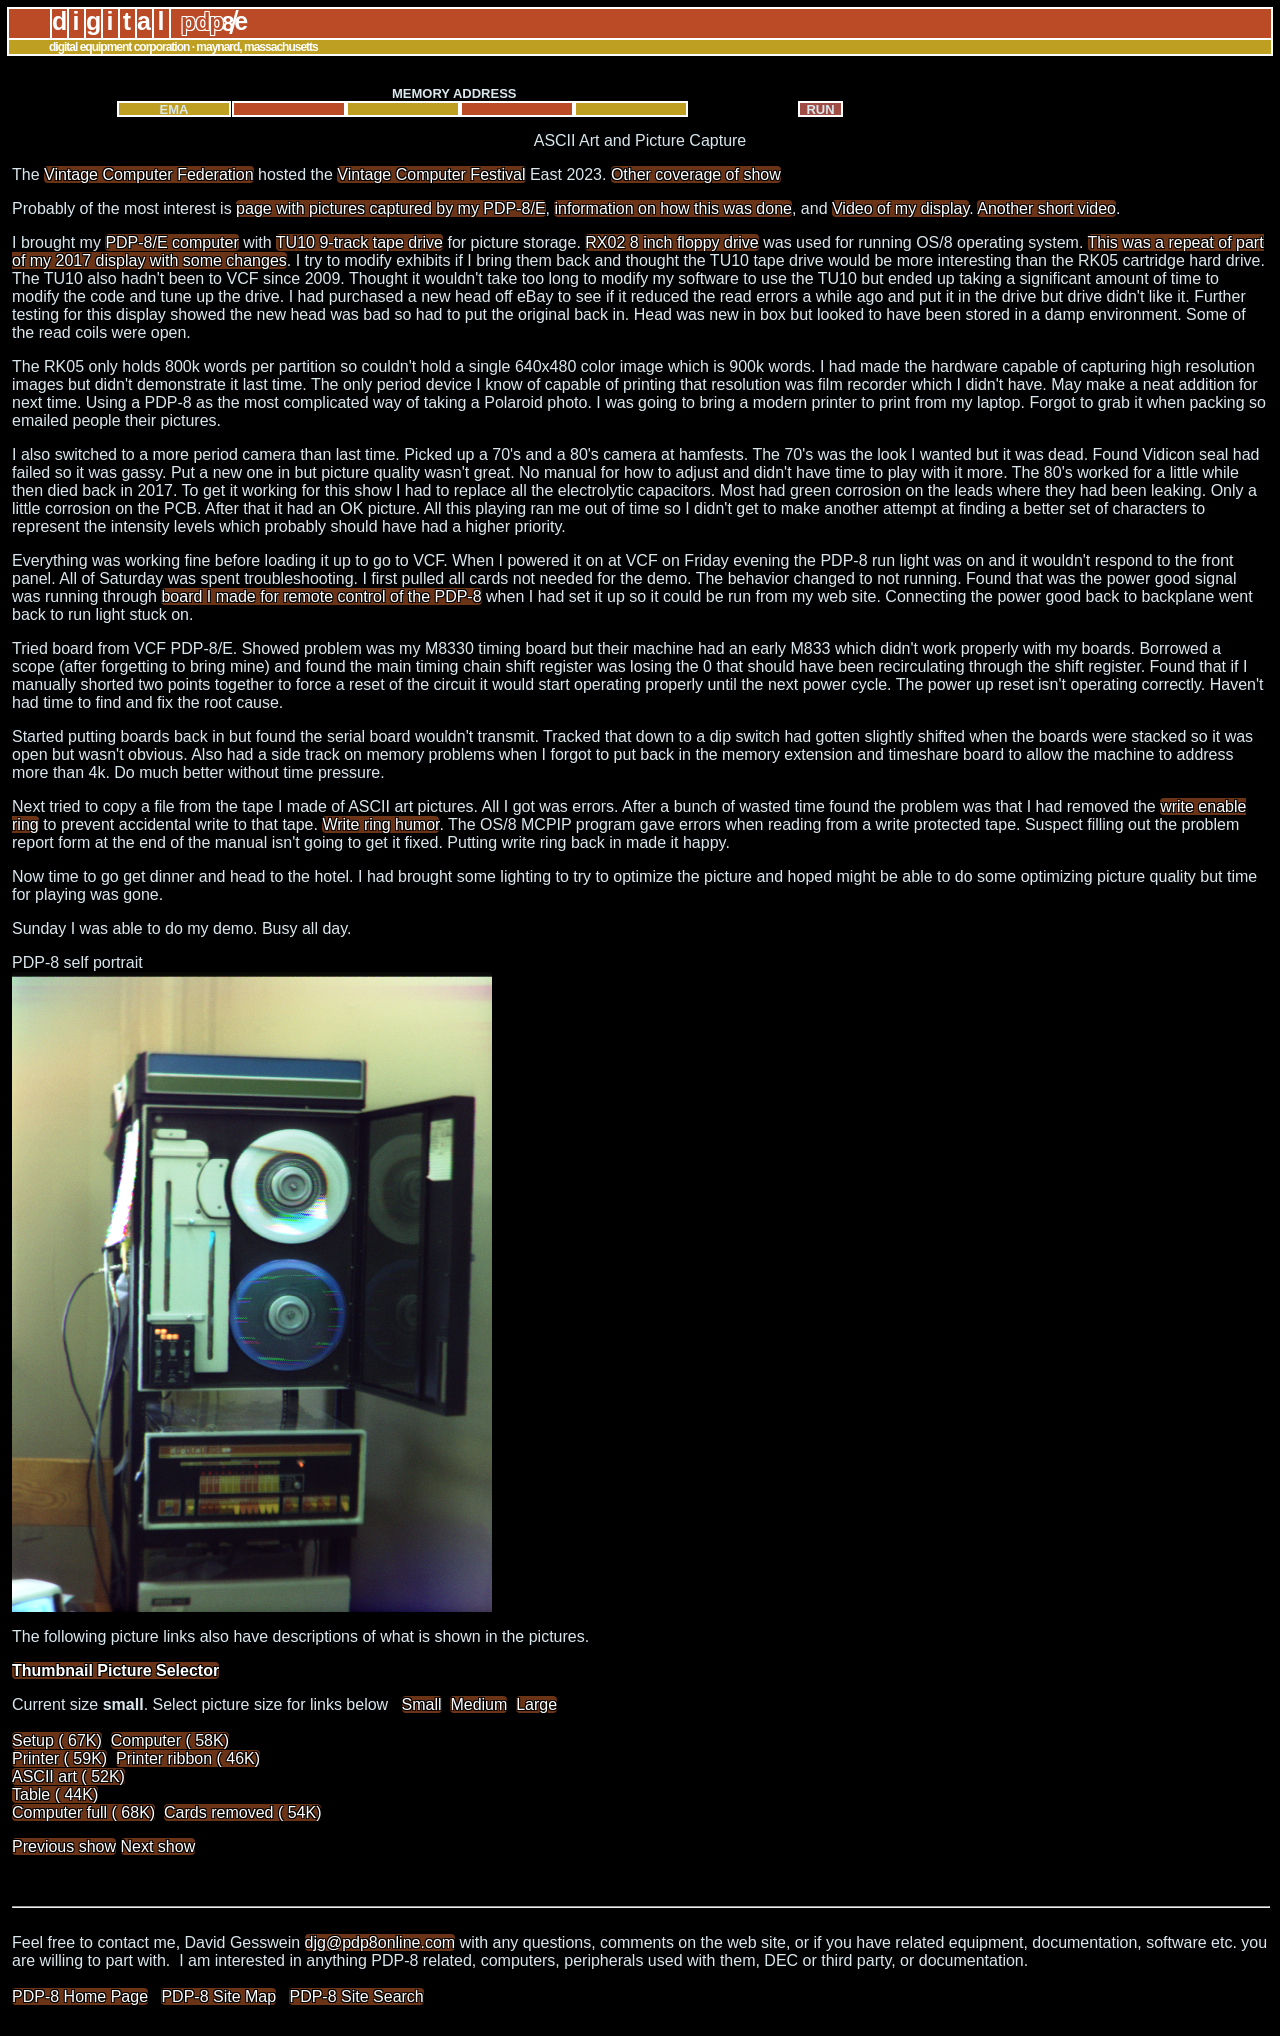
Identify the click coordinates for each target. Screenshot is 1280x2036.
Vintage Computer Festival (431, 174)
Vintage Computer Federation (149, 174)
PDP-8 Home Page (80, 1996)
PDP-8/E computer (171, 242)
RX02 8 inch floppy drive (671, 242)
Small (422, 1704)
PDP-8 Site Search (356, 1996)
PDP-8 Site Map (218, 1996)
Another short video (1046, 208)
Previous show (64, 1846)
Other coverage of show (696, 174)
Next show (158, 1846)
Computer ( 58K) (170, 1740)
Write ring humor (380, 824)
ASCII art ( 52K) (68, 1776)
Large (536, 1704)
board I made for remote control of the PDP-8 (321, 596)
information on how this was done (672, 208)
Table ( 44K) (55, 1794)
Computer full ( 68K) (83, 1812)
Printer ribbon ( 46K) (188, 1758)
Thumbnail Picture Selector (115, 1670)
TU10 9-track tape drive (359, 242)
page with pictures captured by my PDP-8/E (390, 208)
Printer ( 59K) (59, 1758)
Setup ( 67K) (57, 1740)
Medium (478, 1704)
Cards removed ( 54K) (242, 1812)
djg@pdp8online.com (380, 1942)
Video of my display (900, 208)
